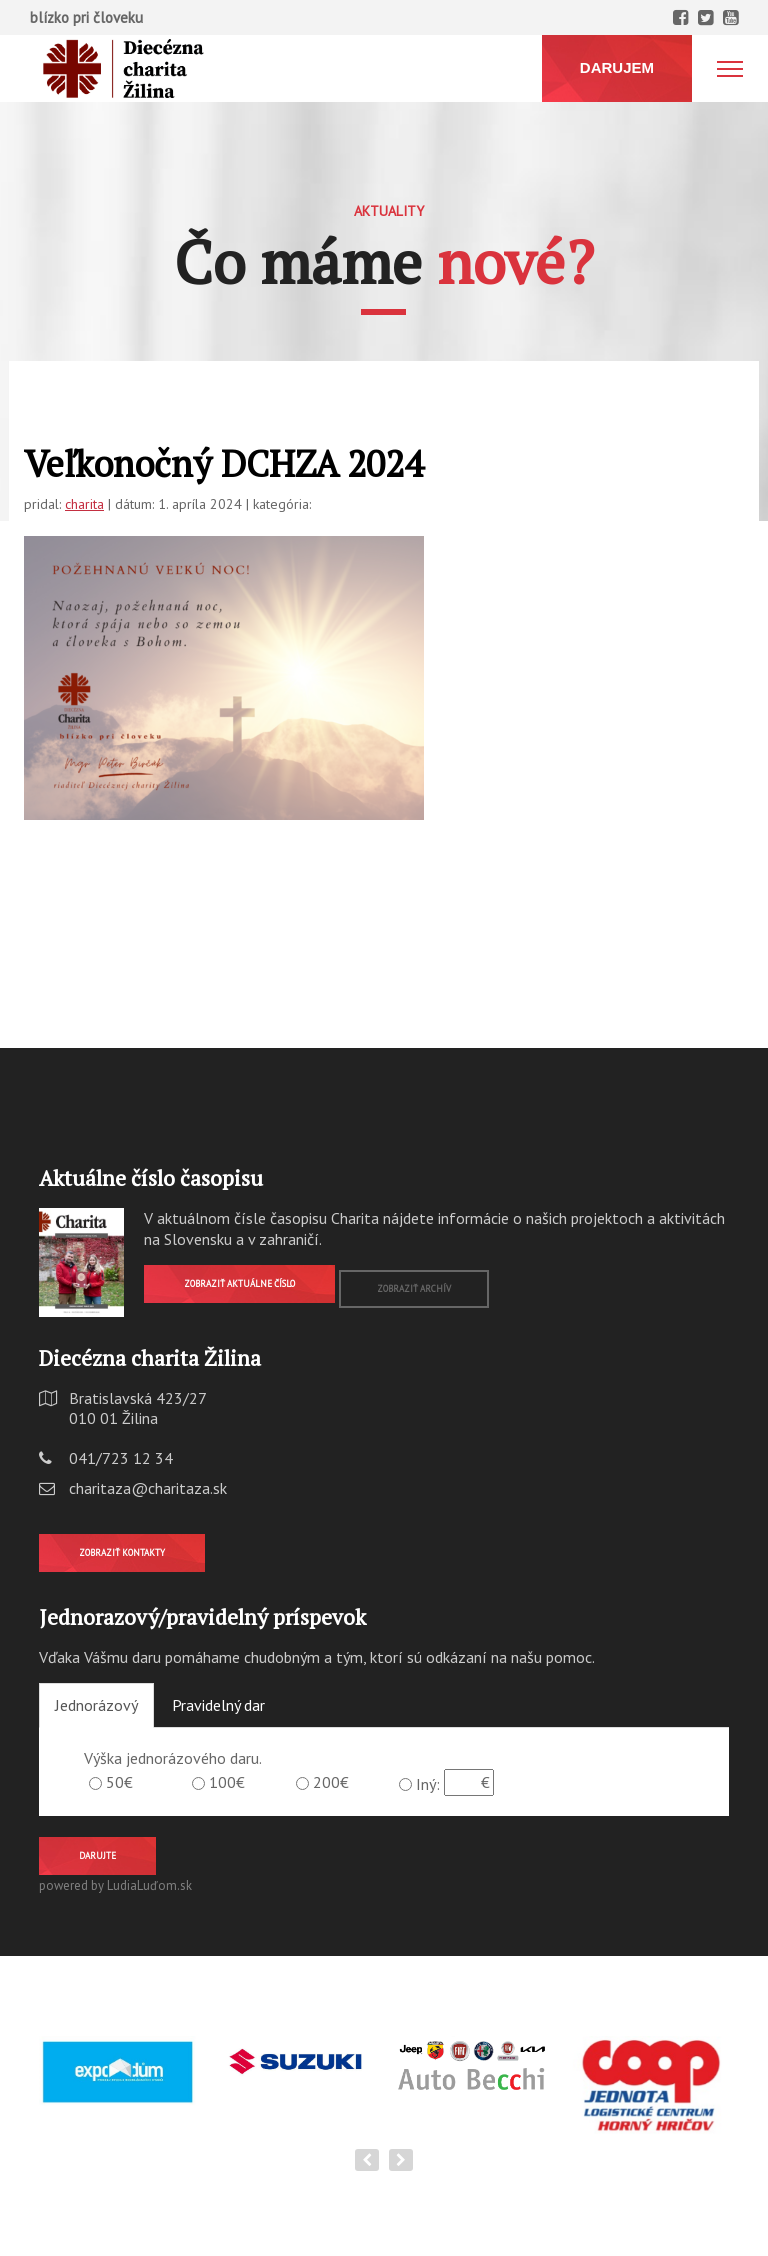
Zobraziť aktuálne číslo (239, 1283)
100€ (227, 1782)
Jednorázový (96, 1705)
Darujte (97, 1855)
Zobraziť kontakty (122, 1552)
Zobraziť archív (414, 1288)
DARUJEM (617, 67)
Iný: (428, 1784)
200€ (331, 1782)
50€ (119, 1782)
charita (84, 504)
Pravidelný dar (218, 1705)
